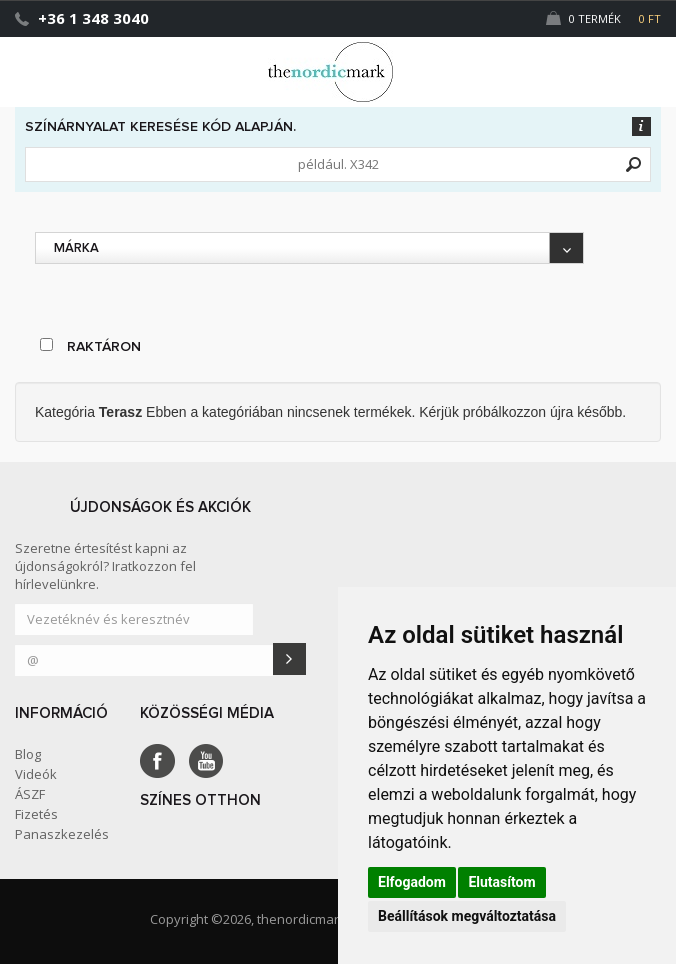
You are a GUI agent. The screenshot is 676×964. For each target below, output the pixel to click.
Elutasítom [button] (501, 882)
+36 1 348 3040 (93, 18)
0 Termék (603, 18)
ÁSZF (30, 794)
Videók (36, 774)
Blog (28, 754)
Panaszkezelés (62, 834)
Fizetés (36, 814)
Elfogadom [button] (412, 882)
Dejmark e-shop (338, 72)
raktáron (90, 346)
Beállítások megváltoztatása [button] (467, 916)
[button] (619, 63)
